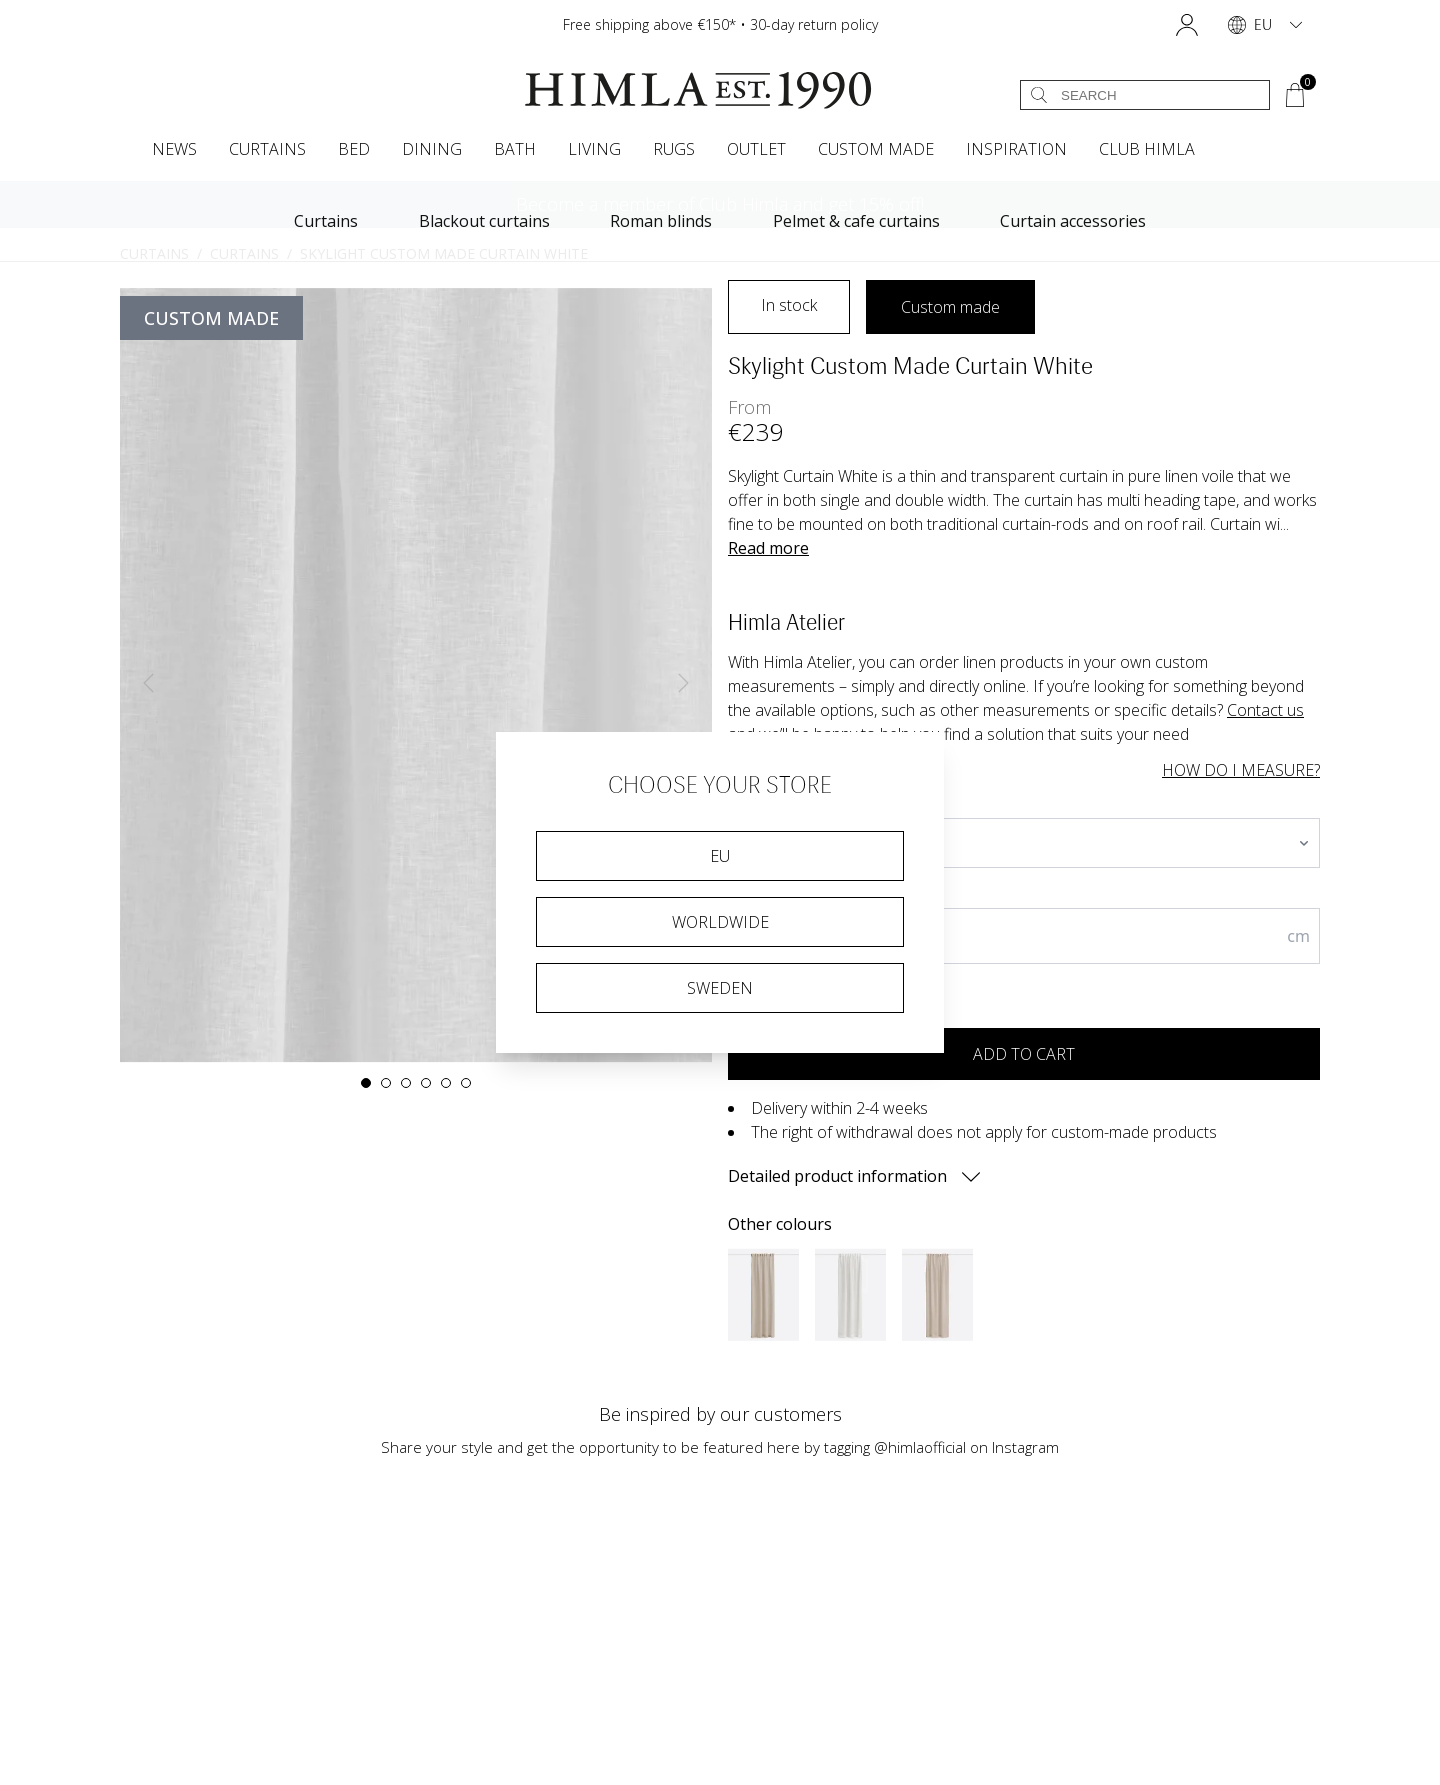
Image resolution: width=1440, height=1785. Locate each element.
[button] (1187, 25)
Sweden (720, 988)
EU (720, 856)
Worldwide (720, 922)
